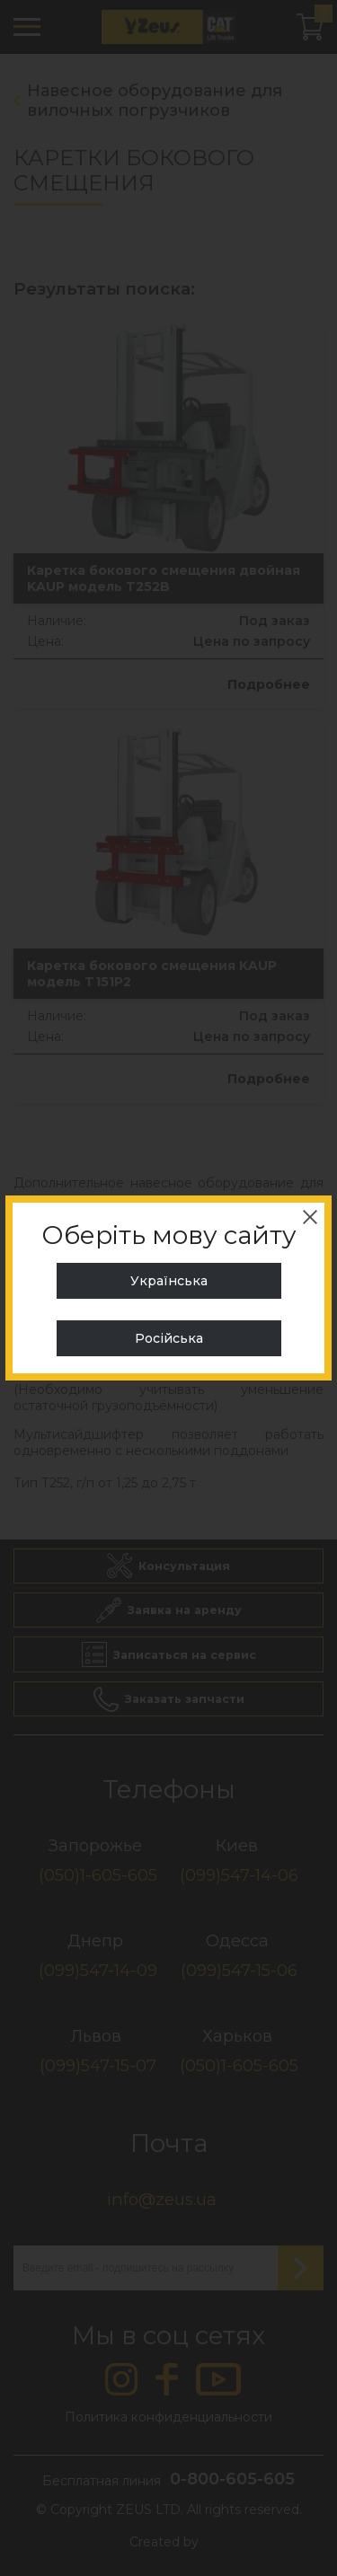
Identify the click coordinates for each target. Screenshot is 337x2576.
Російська (169, 1338)
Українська (169, 1281)
